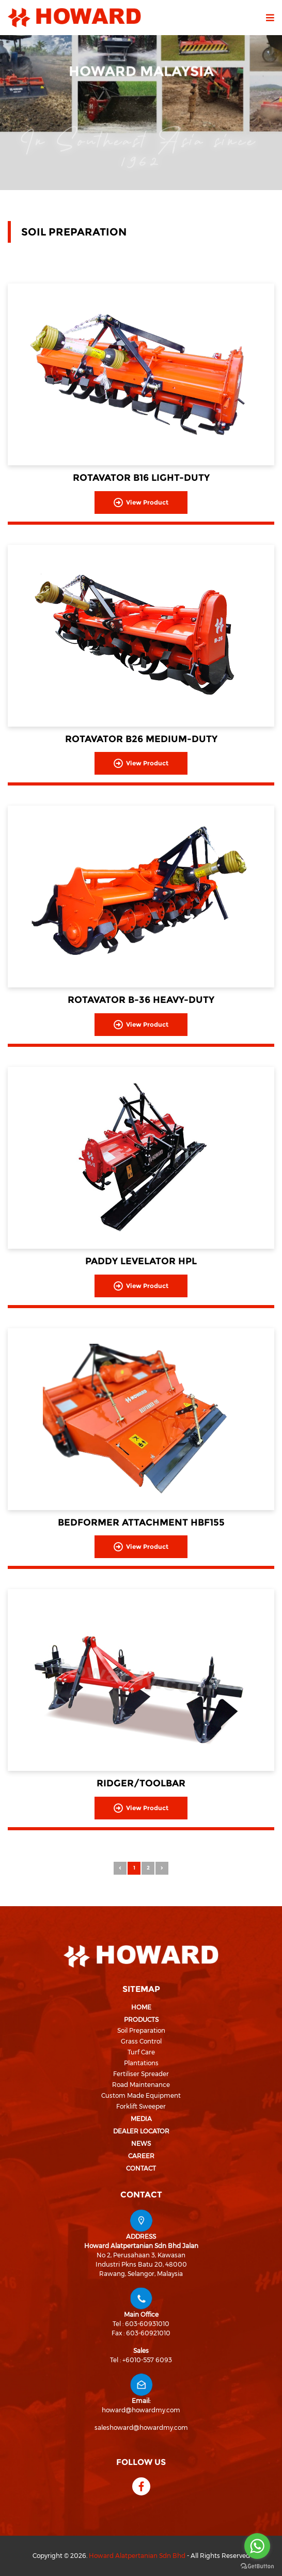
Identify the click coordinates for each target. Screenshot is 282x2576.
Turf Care (141, 2052)
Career (141, 2156)
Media (141, 2119)
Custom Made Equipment (141, 2095)
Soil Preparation (141, 2030)
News (141, 2143)
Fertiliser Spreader (141, 2074)
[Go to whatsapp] (257, 2546)
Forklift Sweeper (141, 2106)
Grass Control (141, 2041)
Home (141, 2007)
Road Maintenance (141, 2084)
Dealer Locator (141, 2131)
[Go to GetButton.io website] (257, 2566)
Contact (141, 2168)
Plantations (141, 2063)
